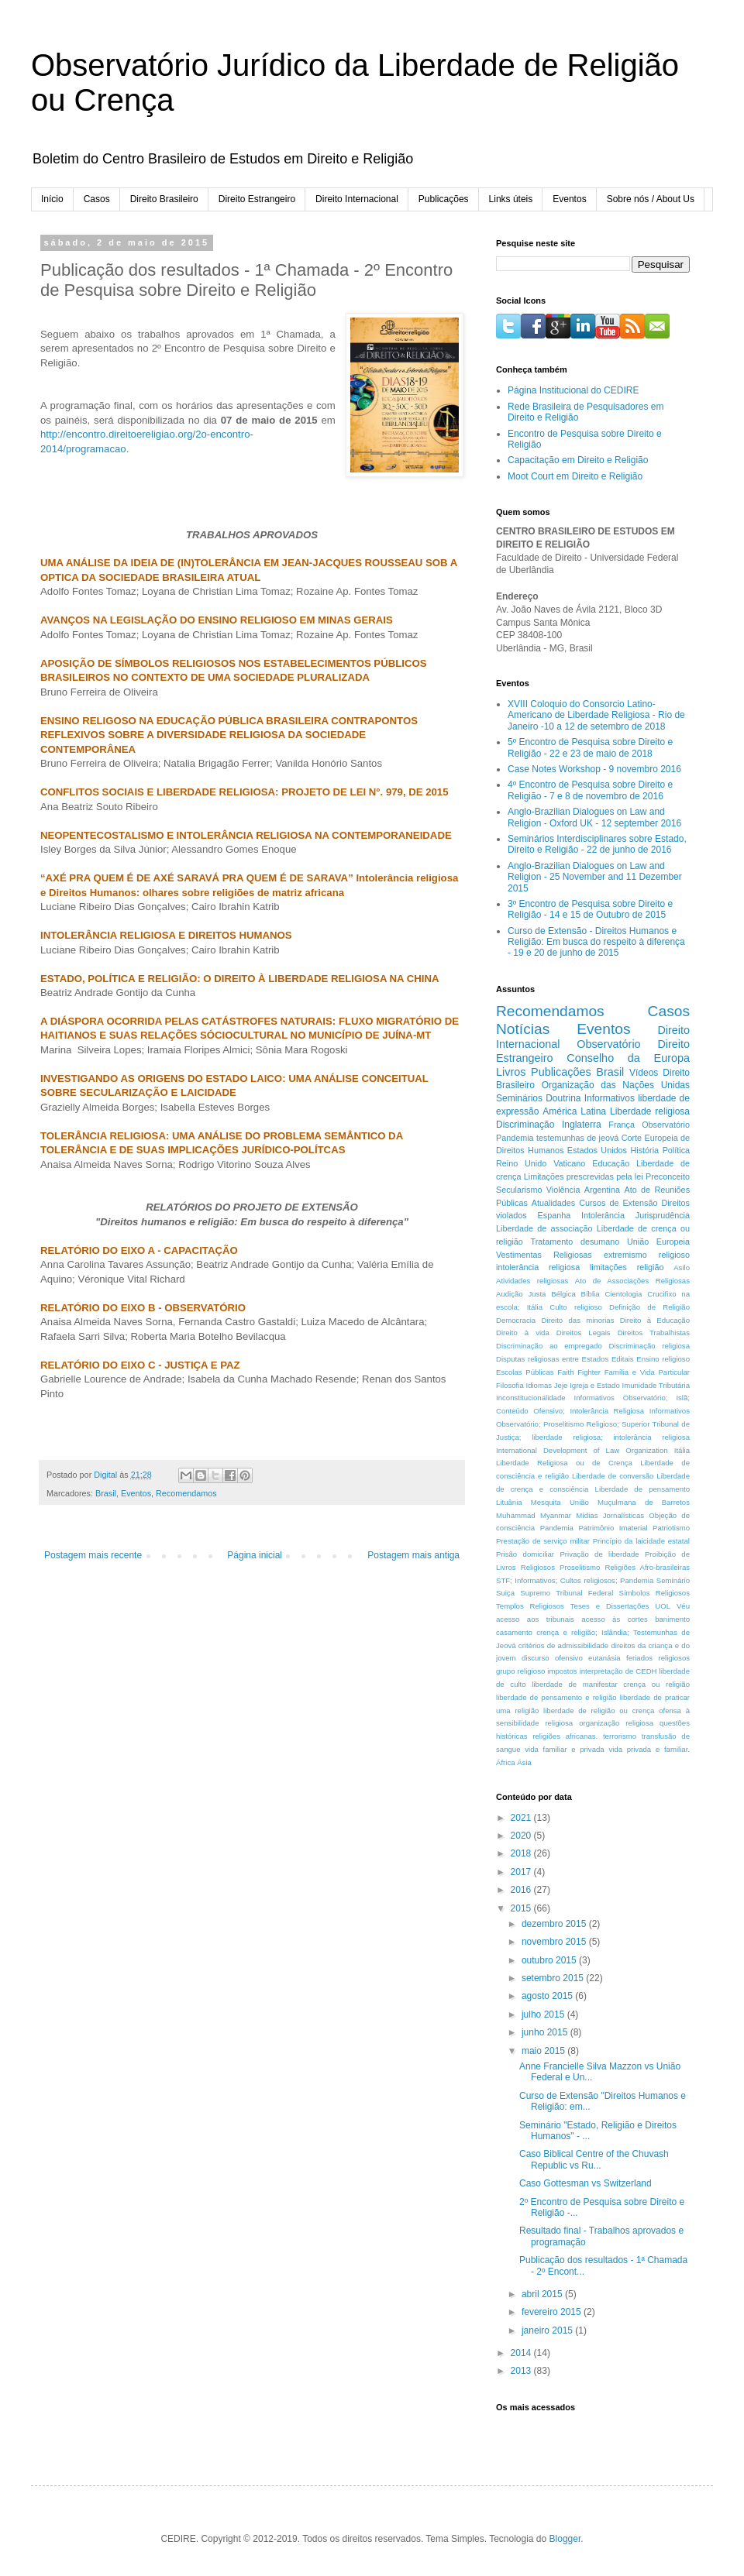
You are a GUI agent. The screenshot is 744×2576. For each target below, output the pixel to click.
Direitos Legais (583, 1332)
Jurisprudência (663, 1215)
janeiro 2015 (548, 2330)
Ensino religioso (663, 1359)
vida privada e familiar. (649, 1749)
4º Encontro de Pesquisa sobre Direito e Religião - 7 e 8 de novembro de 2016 (590, 790)
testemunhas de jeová (577, 1137)
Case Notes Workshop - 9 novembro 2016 (594, 769)
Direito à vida (522, 1332)
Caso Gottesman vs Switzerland (585, 2183)
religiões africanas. (565, 1736)
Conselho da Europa (628, 1058)
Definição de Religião (649, 1307)
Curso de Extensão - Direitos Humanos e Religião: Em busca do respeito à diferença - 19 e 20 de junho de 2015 (596, 942)
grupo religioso (520, 1671)
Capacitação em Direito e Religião (578, 460)
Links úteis (511, 199)
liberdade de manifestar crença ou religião (611, 1684)
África (505, 1762)
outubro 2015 (550, 1960)
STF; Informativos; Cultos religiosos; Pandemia (574, 1580)
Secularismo (519, 1189)
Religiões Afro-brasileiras (647, 1567)
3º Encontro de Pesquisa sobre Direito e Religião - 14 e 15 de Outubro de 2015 (590, 909)
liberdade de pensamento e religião (556, 1697)
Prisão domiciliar (525, 1554)
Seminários (519, 1098)
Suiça (505, 1593)
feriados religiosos (658, 1658)
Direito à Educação (655, 1320)
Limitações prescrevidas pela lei (583, 1176)
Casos (97, 199)
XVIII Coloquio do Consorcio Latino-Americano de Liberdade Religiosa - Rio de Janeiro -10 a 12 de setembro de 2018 (596, 715)
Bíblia (590, 1294)
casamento (514, 1632)
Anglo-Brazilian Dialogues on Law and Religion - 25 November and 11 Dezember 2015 (595, 877)
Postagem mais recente (93, 1555)
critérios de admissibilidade (563, 1645)
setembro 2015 (554, 1978)
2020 (522, 1835)
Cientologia (623, 1294)
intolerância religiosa (538, 1267)
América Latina (574, 1111)
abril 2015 (543, 2294)
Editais (622, 1359)
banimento (672, 1619)
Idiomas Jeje (546, 1385)
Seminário (673, 1580)
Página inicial (254, 1555)
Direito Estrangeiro (257, 199)
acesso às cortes (614, 1619)
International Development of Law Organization (582, 1450)
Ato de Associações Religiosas (632, 1280)
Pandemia (557, 1527)
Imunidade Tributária (656, 1385)
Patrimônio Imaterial (612, 1527)
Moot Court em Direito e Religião (575, 476)
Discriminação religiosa (649, 1345)
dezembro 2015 (555, 1923)
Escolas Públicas (525, 1372)
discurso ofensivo (552, 1658)
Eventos (569, 199)
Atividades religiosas (532, 1280)
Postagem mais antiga (413, 1555)
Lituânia (509, 1502)
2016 (522, 1889)
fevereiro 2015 (553, 2311)
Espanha (554, 1215)
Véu (683, 1606)
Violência (563, 1189)
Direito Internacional (356, 199)
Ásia (524, 1762)
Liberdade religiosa (650, 1111)
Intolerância (603, 1215)
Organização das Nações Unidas (616, 1085)
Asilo (681, 1267)
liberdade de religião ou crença (598, 1710)
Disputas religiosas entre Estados (552, 1359)
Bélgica (563, 1294)
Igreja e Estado (595, 1385)
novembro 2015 (555, 1941)
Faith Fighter (579, 1372)
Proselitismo (580, 1567)
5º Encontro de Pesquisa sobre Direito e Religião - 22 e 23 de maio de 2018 (590, 747)
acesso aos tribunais (535, 1619)
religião (650, 1267)
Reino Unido (521, 1163)
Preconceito (668, 1176)
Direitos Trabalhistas (654, 1332)
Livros (510, 1072)
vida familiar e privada (564, 1749)
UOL (662, 1606)
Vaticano (569, 1163)
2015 (522, 1908)
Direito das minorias (577, 1320)
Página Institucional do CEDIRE (573, 390)
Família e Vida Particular (647, 1372)
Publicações (443, 199)
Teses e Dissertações (609, 1606)
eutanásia (604, 1658)
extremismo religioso (647, 1254)
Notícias (522, 1029)
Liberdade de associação (544, 1228)
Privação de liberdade (599, 1554)
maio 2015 (544, 2050)
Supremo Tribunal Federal (566, 1593)
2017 (522, 1872)
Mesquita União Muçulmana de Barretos (610, 1502)
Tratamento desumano (574, 1241)
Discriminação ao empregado (549, 1345)
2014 (522, 2353)
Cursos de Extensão (618, 1202)
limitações (608, 1267)
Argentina (602, 1189)
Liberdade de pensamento (642, 1489)
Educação (610, 1163)
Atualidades (553, 1202)
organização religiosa (616, 1723)
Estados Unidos (597, 1150)
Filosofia (510, 1385)
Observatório (608, 1044)
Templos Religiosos (530, 1606)
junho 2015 (546, 2032)
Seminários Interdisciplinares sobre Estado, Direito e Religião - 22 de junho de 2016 (597, 844)
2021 (522, 1817)
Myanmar (555, 1515)
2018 (522, 1853)
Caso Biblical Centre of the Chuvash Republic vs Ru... (594, 2159)
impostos (562, 1671)
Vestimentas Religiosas (544, 1254)
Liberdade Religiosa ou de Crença (564, 1462)
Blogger (565, 2538)
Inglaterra (581, 1124)
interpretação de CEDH (618, 1671)
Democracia (516, 1320)
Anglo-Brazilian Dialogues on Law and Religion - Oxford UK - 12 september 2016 (594, 817)
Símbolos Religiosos (654, 1593)
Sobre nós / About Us (650, 199)
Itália (682, 1450)
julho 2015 (544, 2014)
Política (676, 1150)
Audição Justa (521, 1294)
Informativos (609, 1098)
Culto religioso (575, 1307)
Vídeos (643, 1072)
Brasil (105, 1493)
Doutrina (563, 1098)
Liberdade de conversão (612, 1476)
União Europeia (658, 1241)
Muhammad (516, 1515)
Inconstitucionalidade (531, 1397)
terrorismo (619, 1736)
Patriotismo (671, 1527)
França (621, 1124)
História (645, 1150)
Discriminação (525, 1124)
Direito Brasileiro (164, 199)
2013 (522, 2370)
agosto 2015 (548, 1995)
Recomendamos (186, 1493)
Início (52, 199)
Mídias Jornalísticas (610, 1515)
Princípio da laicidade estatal (641, 1541)
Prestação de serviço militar (543, 1541)
